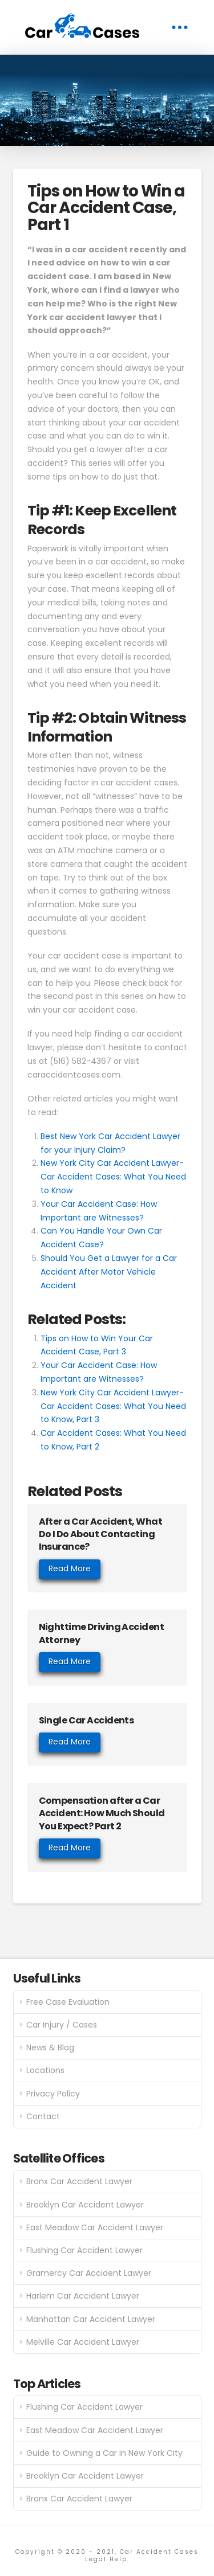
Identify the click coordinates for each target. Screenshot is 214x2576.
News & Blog (50, 2047)
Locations (45, 2070)
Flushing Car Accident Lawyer (84, 2250)
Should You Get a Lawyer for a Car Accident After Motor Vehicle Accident (109, 1271)
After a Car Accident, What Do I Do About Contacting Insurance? (100, 1534)
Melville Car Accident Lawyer (82, 2342)
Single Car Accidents (86, 1720)
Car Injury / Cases (61, 2024)
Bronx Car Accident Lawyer (79, 2181)
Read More (70, 1568)
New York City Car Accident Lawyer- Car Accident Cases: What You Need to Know (113, 1176)
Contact (43, 2116)
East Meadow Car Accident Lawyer (94, 2227)
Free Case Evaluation (68, 2002)
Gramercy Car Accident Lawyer (88, 2273)
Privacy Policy (53, 2093)
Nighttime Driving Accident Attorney (101, 1633)
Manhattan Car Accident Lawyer (90, 2319)
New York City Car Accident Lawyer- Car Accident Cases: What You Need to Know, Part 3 (113, 1406)
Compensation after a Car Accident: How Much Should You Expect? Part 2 (102, 1813)
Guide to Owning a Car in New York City (104, 2453)
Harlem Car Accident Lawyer (82, 2295)
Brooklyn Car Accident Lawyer (85, 2204)
